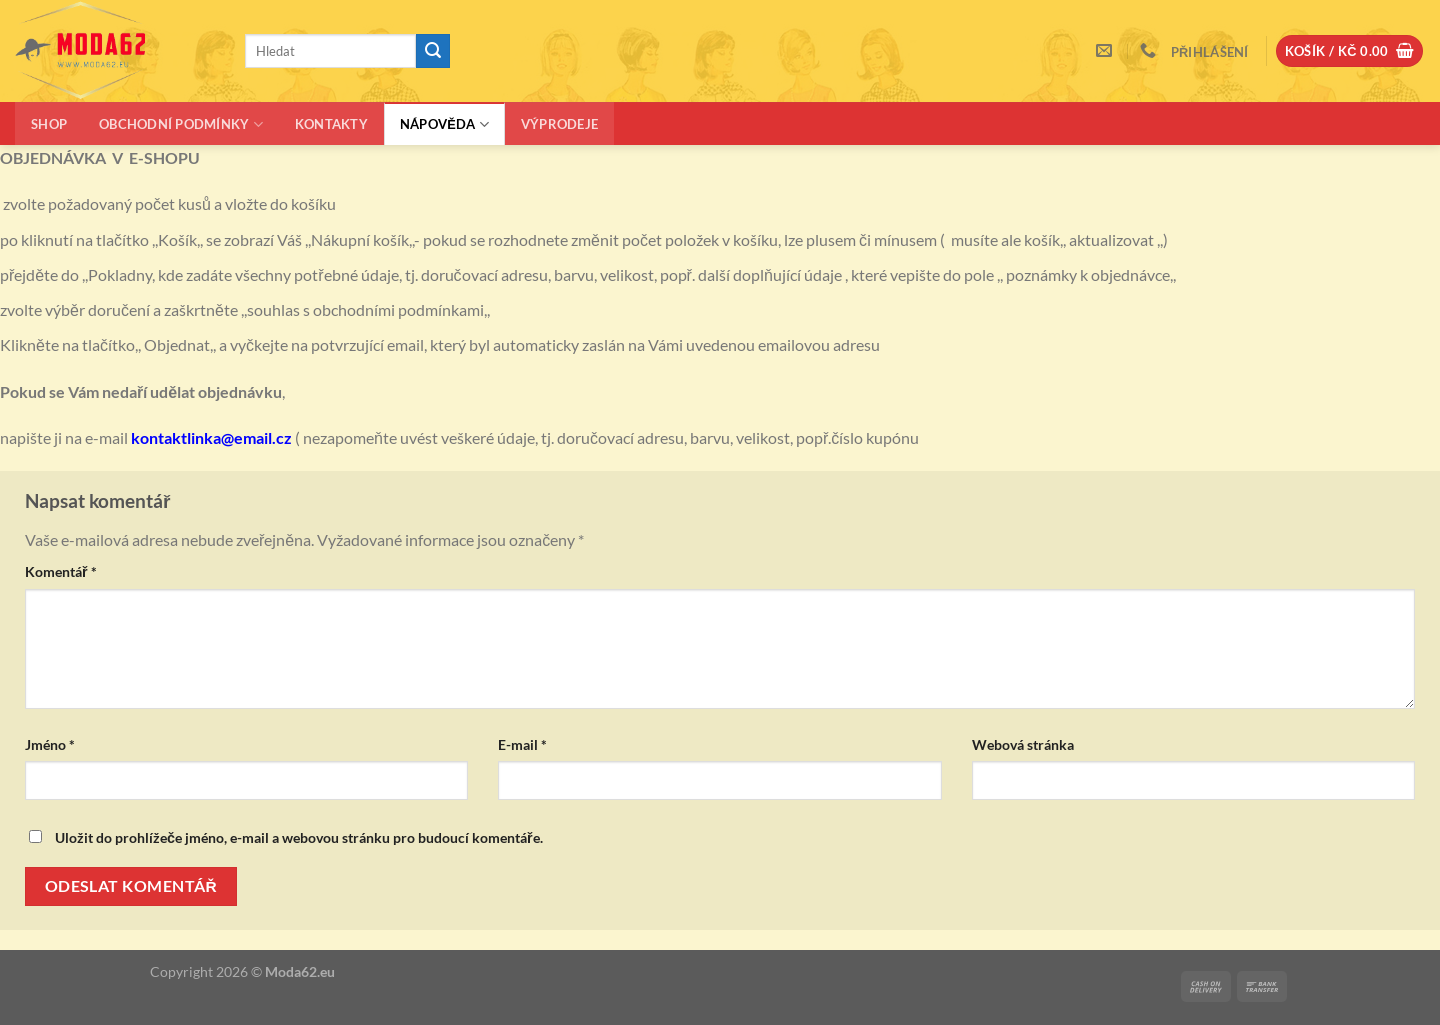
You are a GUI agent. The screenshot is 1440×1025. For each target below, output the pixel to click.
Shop (49, 124)
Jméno (50, 744)
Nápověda (444, 124)
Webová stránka (1023, 744)
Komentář (61, 571)
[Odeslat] (433, 51)
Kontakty (331, 124)
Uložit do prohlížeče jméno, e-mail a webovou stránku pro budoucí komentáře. (299, 837)
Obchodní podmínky (181, 124)
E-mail (522, 744)
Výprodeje (559, 124)
